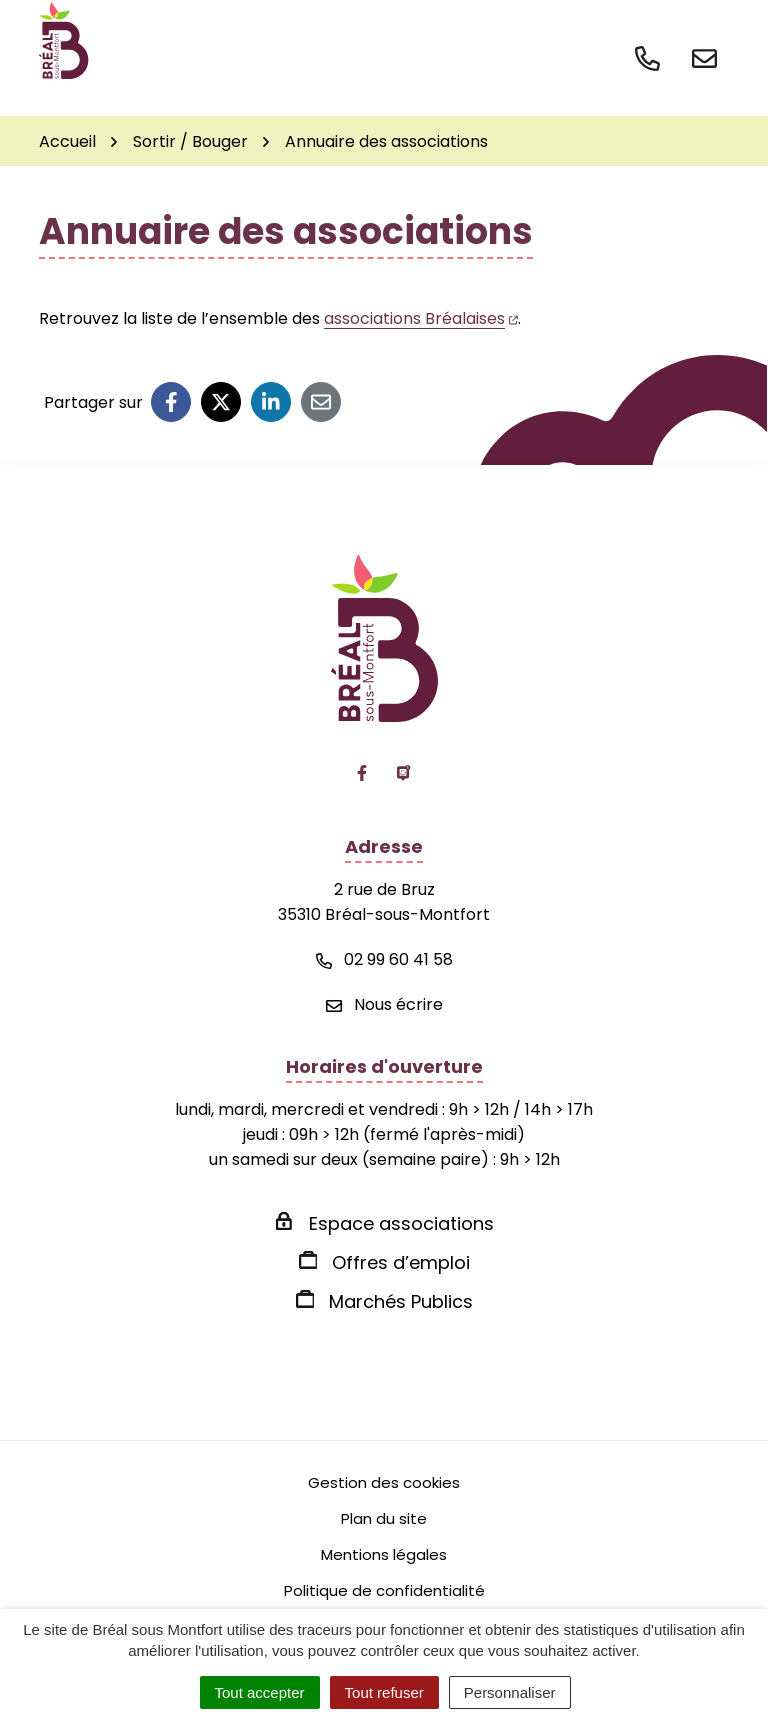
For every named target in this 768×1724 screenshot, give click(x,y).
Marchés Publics (401, 1301)
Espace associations (401, 1223)
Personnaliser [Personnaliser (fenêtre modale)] (510, 1692)
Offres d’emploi (401, 1262)
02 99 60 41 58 (384, 959)
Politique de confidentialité (384, 1590)
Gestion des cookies (384, 1482)
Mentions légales (384, 1554)
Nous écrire (384, 1004)
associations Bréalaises (421, 318)
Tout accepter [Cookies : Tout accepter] (260, 1692)
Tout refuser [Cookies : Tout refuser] (384, 1692)
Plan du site (384, 1518)
